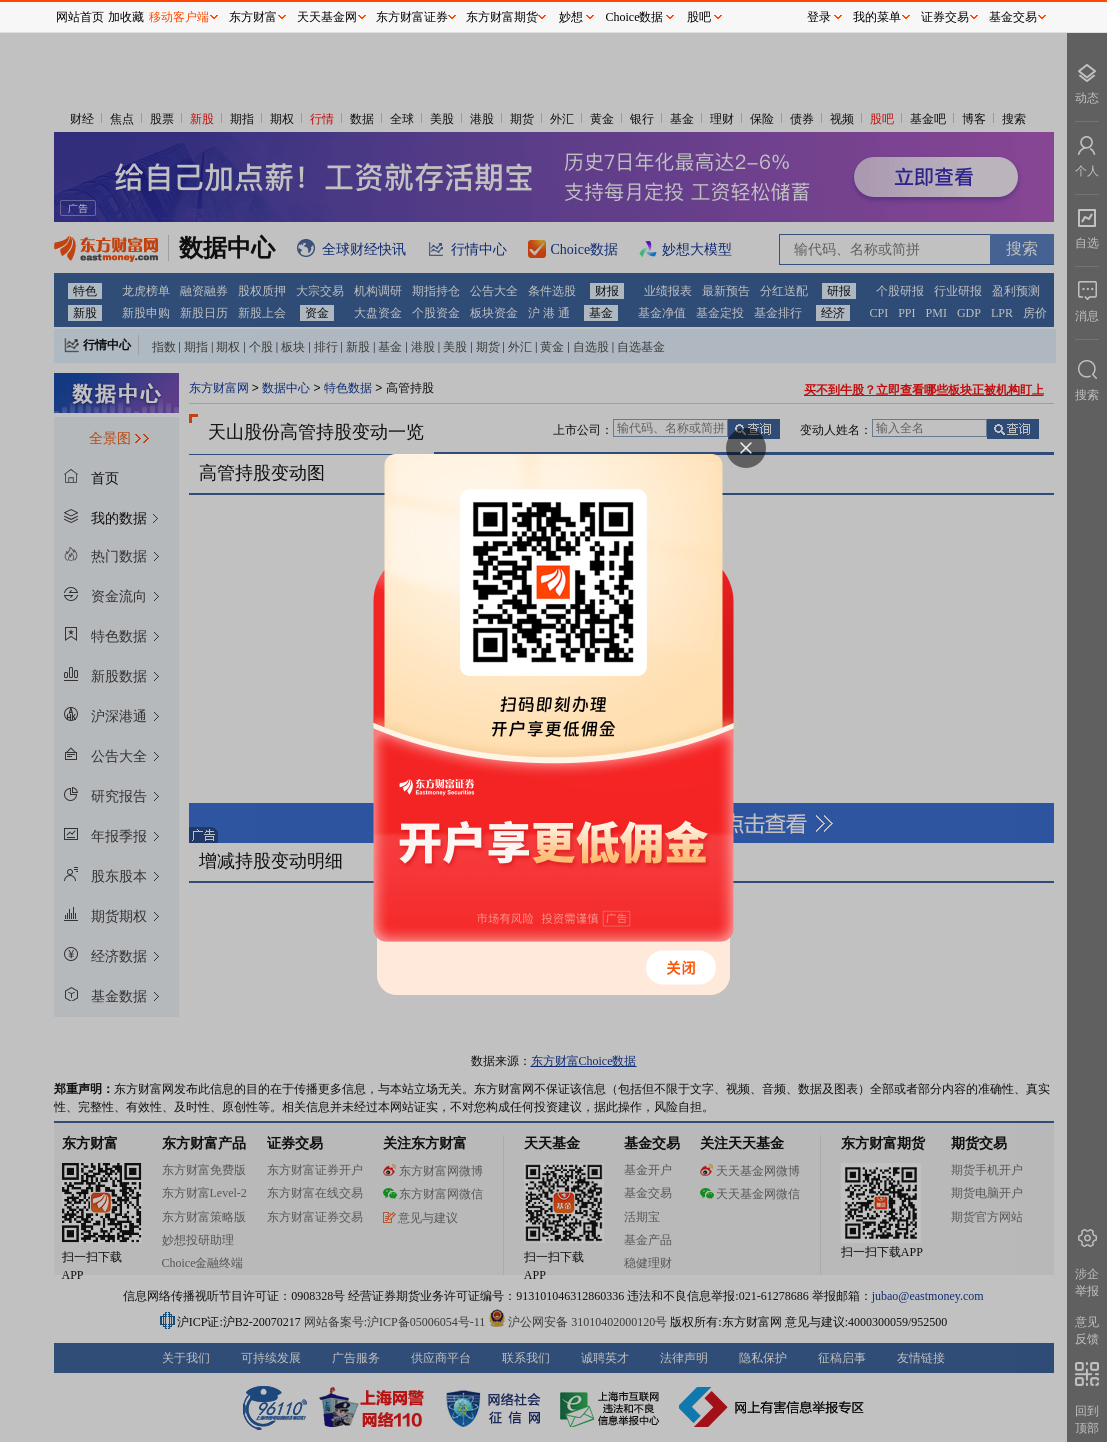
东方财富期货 (502, 17)
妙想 (571, 17)
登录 (819, 17)
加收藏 (126, 17)
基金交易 (1013, 17)
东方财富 (253, 17)
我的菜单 (877, 17)
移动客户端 (179, 17)
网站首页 (80, 17)
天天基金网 (327, 17)
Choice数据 (635, 17)
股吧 (699, 17)
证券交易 (945, 17)
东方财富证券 (412, 17)
